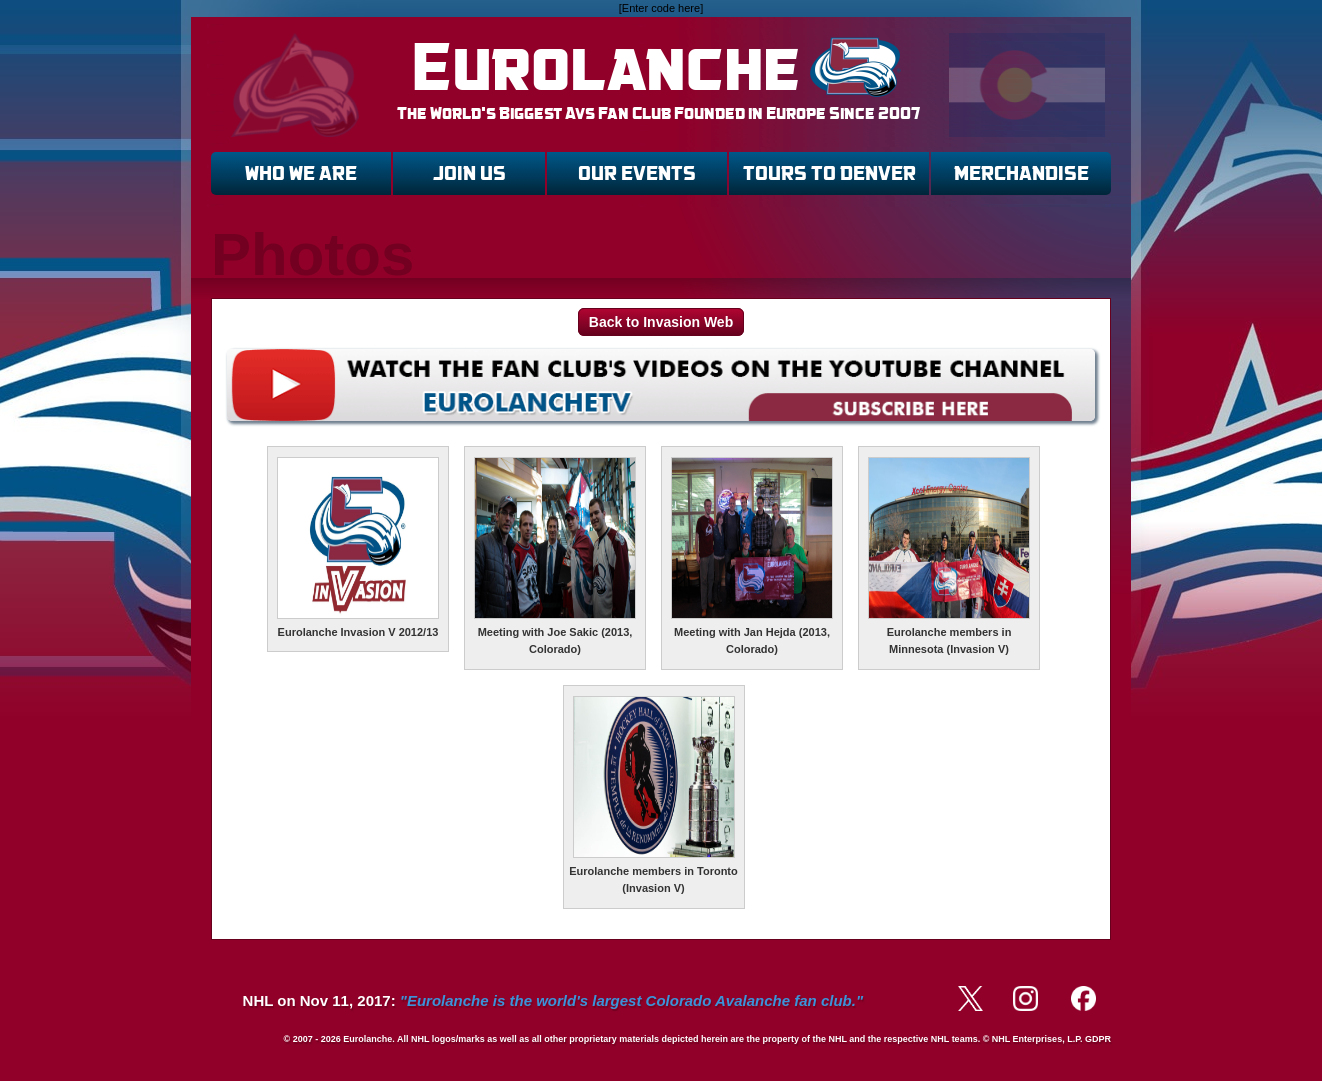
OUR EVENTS (637, 173)
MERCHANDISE (1021, 173)
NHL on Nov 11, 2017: (553, 1000)
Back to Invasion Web (661, 322)
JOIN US (469, 173)
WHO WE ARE (301, 173)
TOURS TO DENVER (829, 173)
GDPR (1098, 1039)
